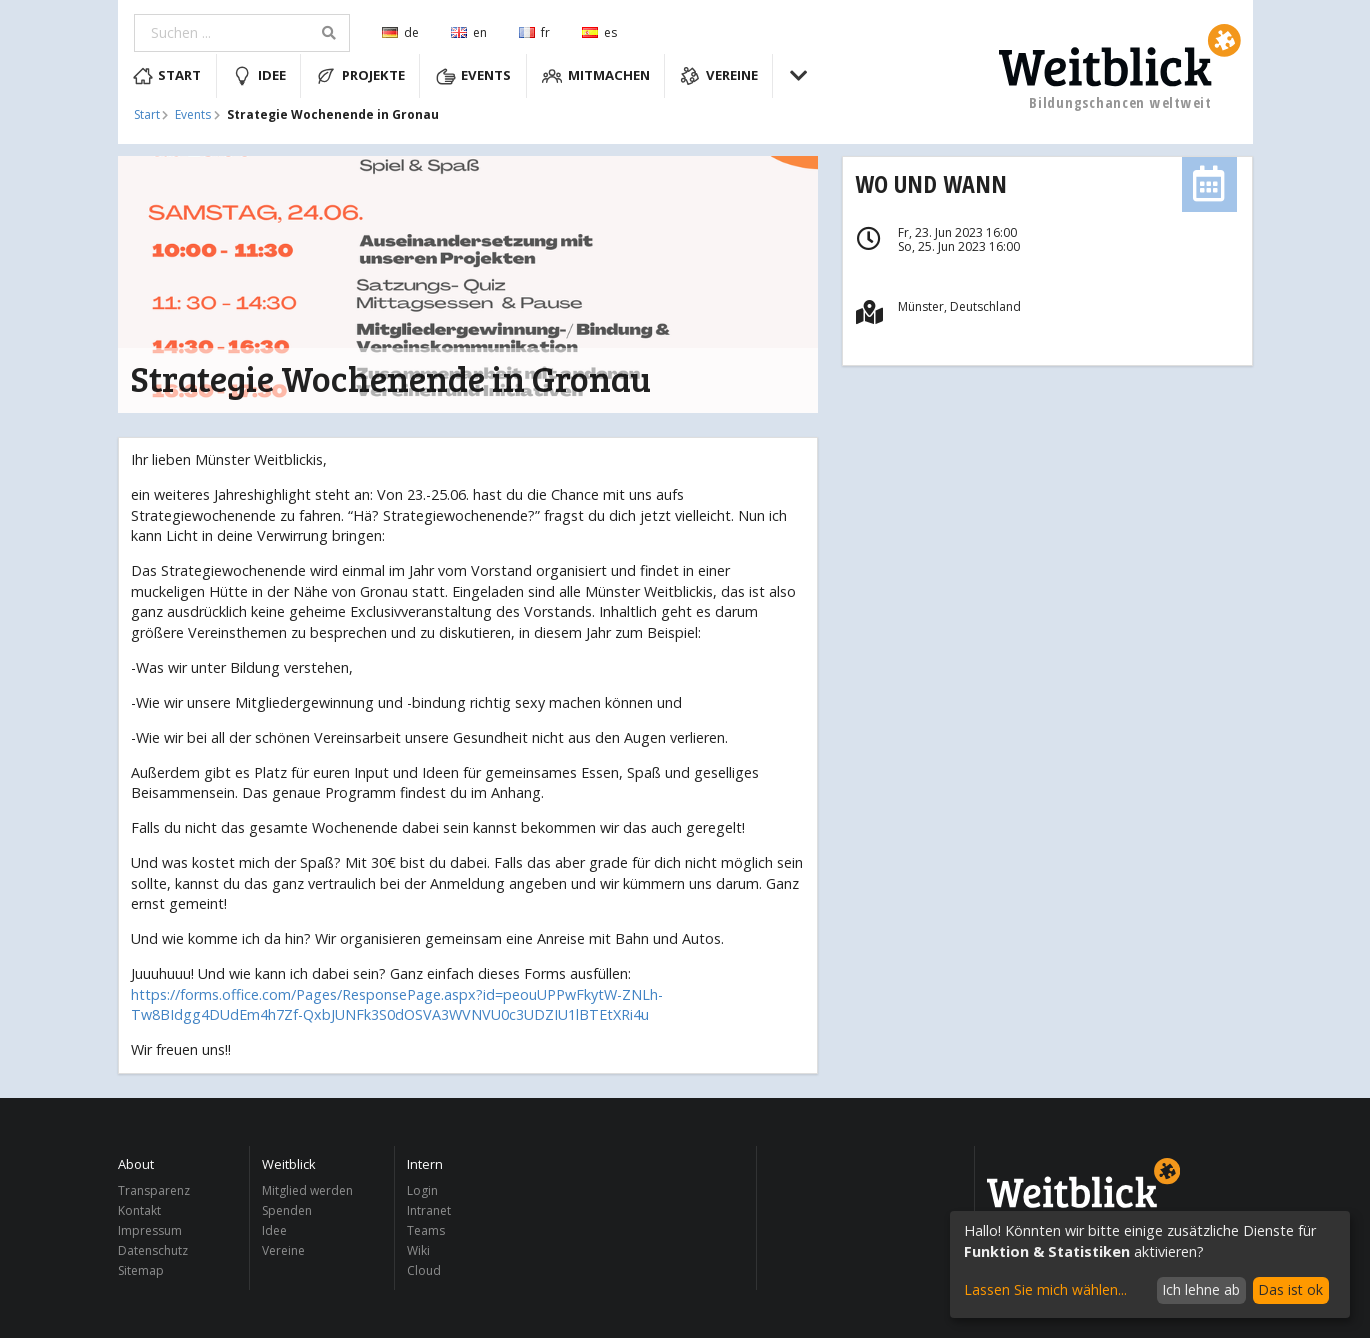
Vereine (719, 76)
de (400, 32)
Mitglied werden (307, 1191)
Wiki (418, 1250)
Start (167, 76)
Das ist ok (1290, 1289)
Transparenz (154, 1191)
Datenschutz (153, 1250)
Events (474, 76)
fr (534, 32)
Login (422, 1191)
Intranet (429, 1210)
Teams (426, 1230)
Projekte (360, 76)
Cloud (424, 1270)
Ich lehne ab (1201, 1289)
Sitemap (141, 1270)
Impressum (150, 1230)
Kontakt (139, 1210)
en (469, 32)
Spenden (287, 1210)
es (599, 32)
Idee (259, 76)
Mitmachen (596, 76)
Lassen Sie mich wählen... (1045, 1289)
